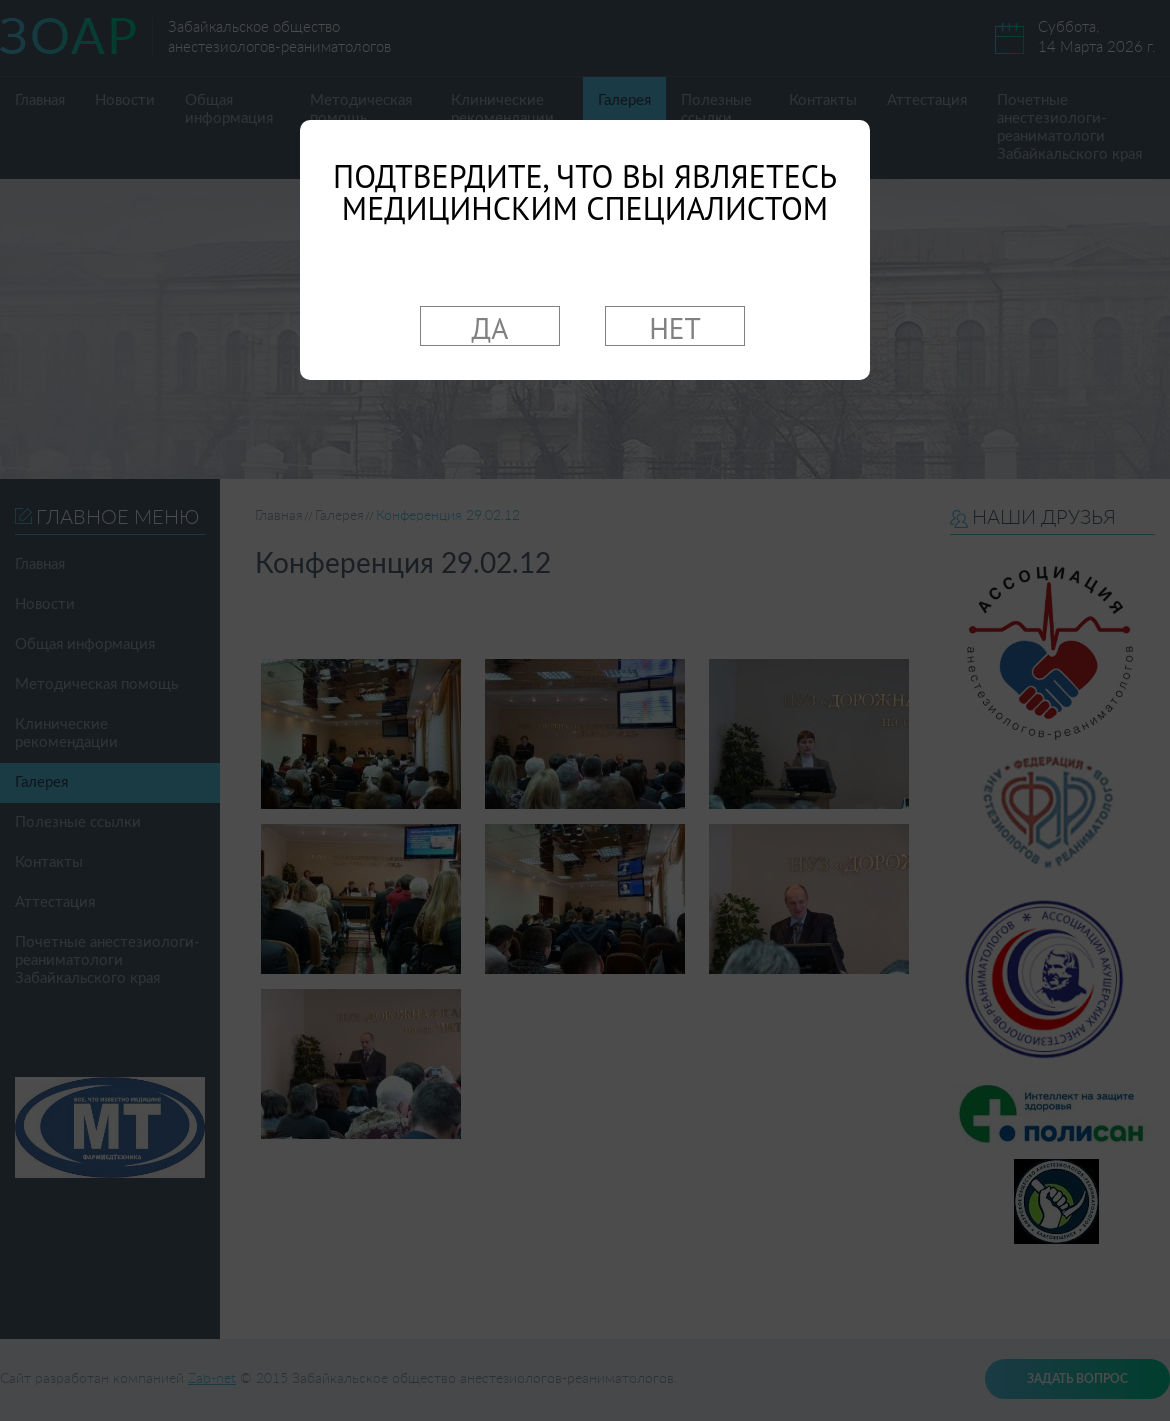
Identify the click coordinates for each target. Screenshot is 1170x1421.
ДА (490, 327)
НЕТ (675, 327)
